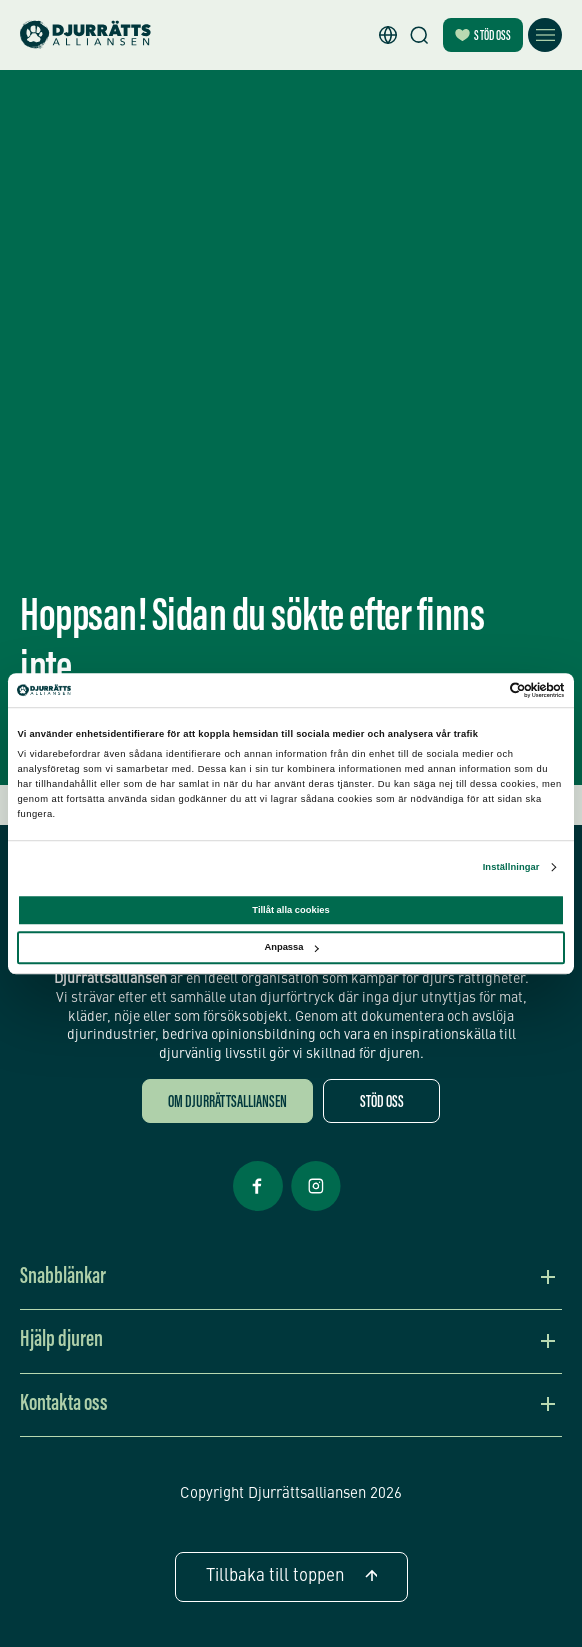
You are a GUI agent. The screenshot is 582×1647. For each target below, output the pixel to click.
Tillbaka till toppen (291, 1576)
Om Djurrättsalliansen (227, 1103)
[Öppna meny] (545, 35)
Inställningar (511, 868)
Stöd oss (382, 1103)
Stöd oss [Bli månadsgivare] (483, 36)
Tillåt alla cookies (290, 910)
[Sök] (419, 35)
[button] (388, 35)
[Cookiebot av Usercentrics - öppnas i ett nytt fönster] (477, 690)
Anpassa (291, 948)
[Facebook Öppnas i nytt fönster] (258, 1209)
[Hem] (85, 35)
